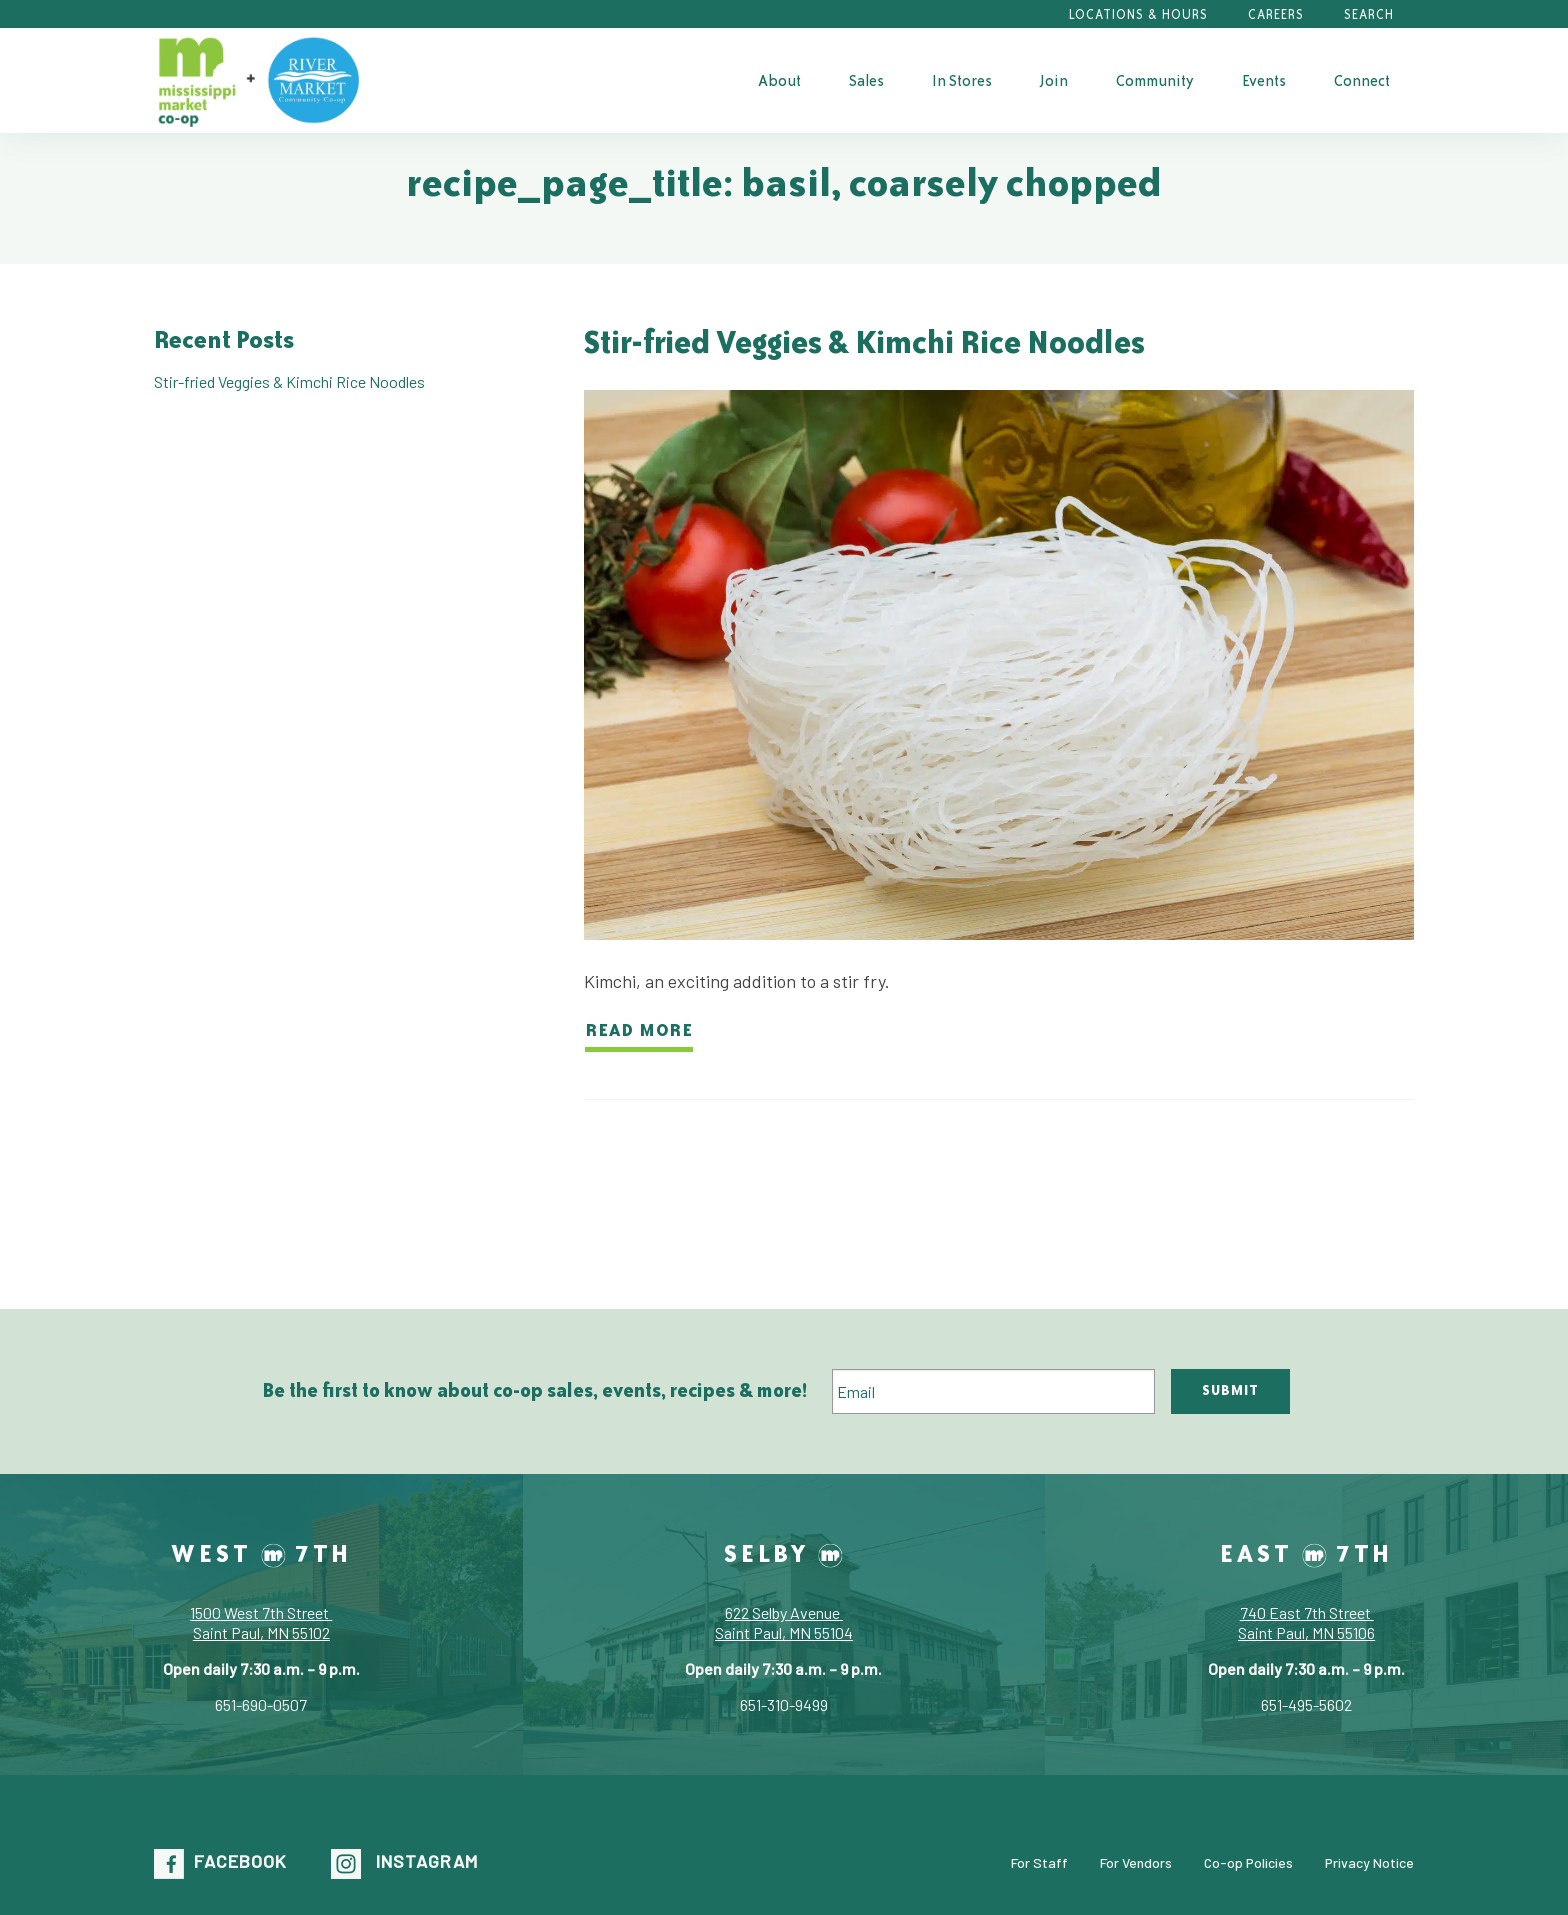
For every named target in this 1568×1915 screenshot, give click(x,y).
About (779, 80)
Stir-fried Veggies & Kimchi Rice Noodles (864, 341)
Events (1264, 80)
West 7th (261, 1553)
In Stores (962, 80)
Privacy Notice (1369, 1861)
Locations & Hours (1138, 14)
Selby (783, 1553)
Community (1155, 80)
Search (1369, 14)
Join (1054, 80)
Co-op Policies (1248, 1861)
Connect (1362, 80)
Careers (1276, 14)
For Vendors (1136, 1861)
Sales (866, 80)
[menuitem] (779, 80)
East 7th (1306, 1553)
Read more (639, 1029)
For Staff (1039, 1861)
